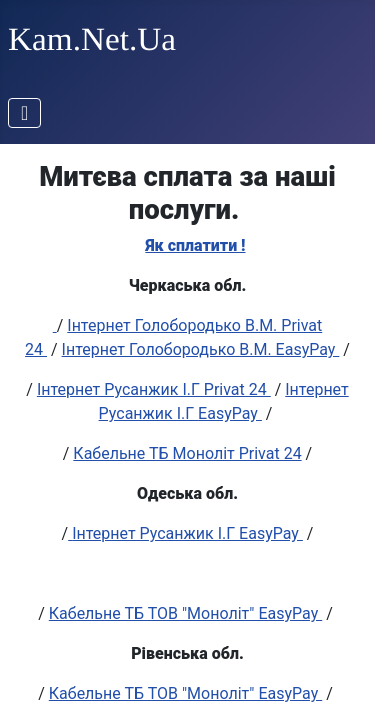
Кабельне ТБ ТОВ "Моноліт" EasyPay (185, 613)
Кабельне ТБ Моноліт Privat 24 (187, 453)
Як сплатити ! (195, 245)
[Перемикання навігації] (24, 113)
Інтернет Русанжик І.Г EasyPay (187, 533)
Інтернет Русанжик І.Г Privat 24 (154, 389)
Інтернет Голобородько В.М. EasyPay (201, 349)
